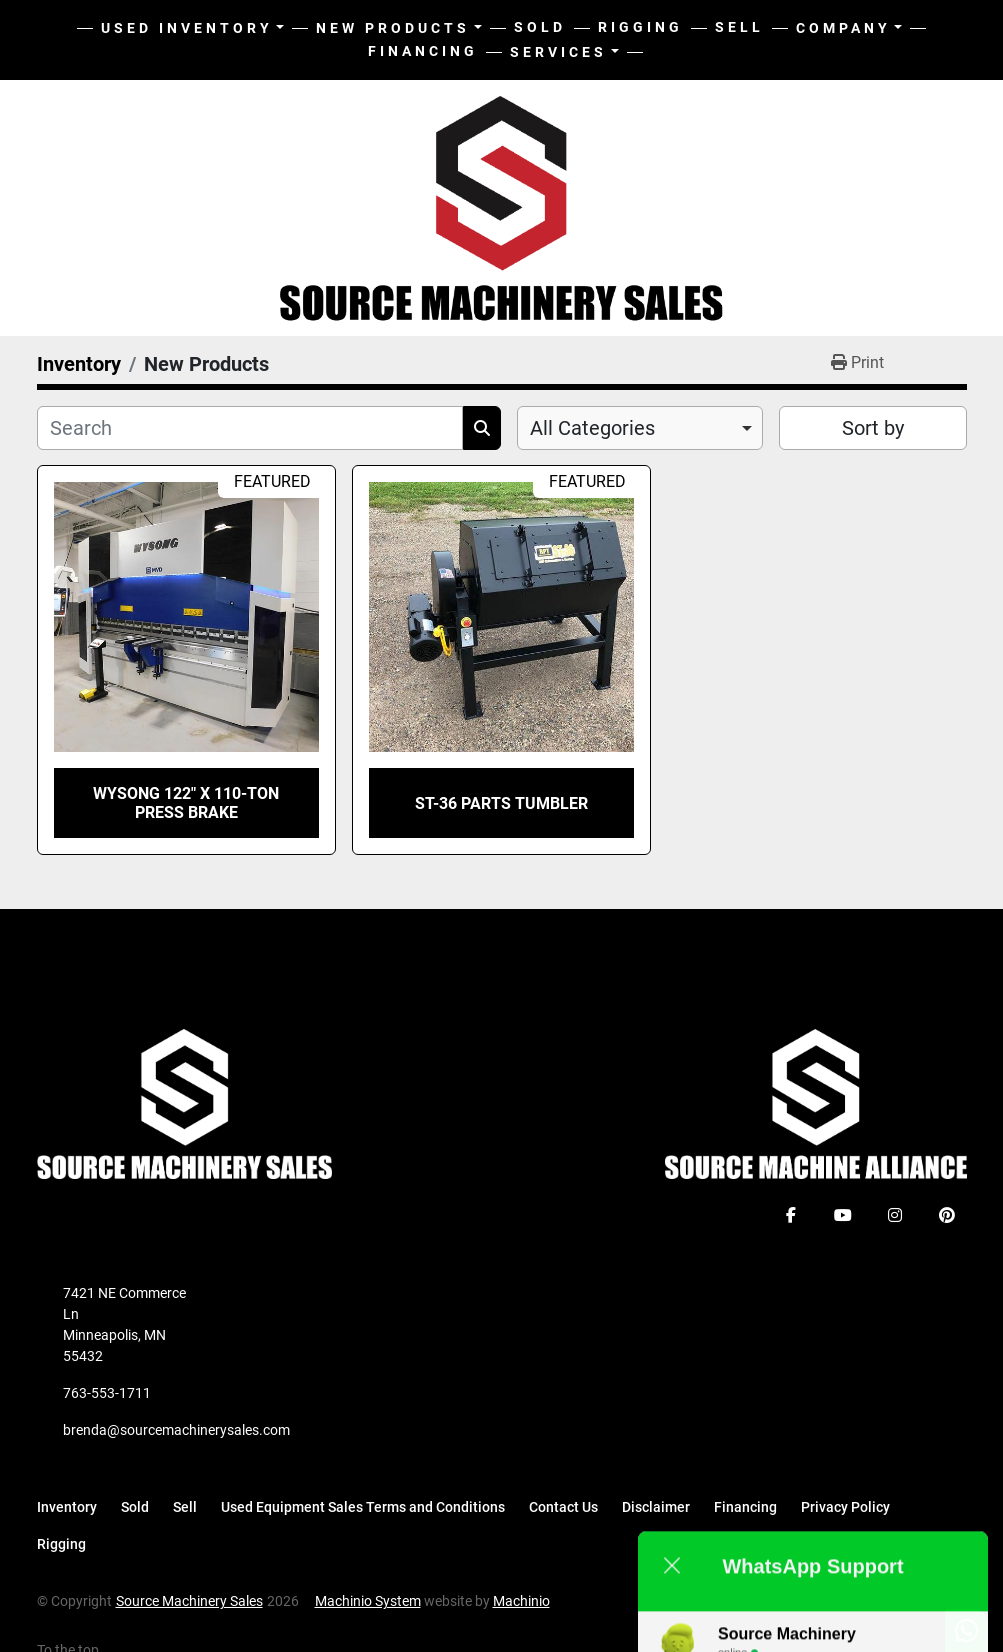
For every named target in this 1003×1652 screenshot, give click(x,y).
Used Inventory (187, 28)
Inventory (67, 1507)
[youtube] (843, 1215)
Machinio (521, 1601)
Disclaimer (656, 1507)
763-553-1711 (107, 1393)
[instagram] (895, 1215)
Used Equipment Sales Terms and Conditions (363, 1507)
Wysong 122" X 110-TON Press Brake (186, 803)
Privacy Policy (845, 1507)
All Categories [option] (592, 428)
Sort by (873, 428)
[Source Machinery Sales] (185, 1103)
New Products (393, 28)
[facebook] (791, 1215)
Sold (540, 27)
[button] (399, 28)
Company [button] (843, 28)
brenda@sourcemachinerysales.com (176, 1430)
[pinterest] (947, 1215)
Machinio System (368, 1601)
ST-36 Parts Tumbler (501, 803)
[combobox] (640, 428)
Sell (739, 27)
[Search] (250, 428)
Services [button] (558, 52)
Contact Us (563, 1507)
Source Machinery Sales (189, 1601)
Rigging (640, 27)
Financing (423, 51)
